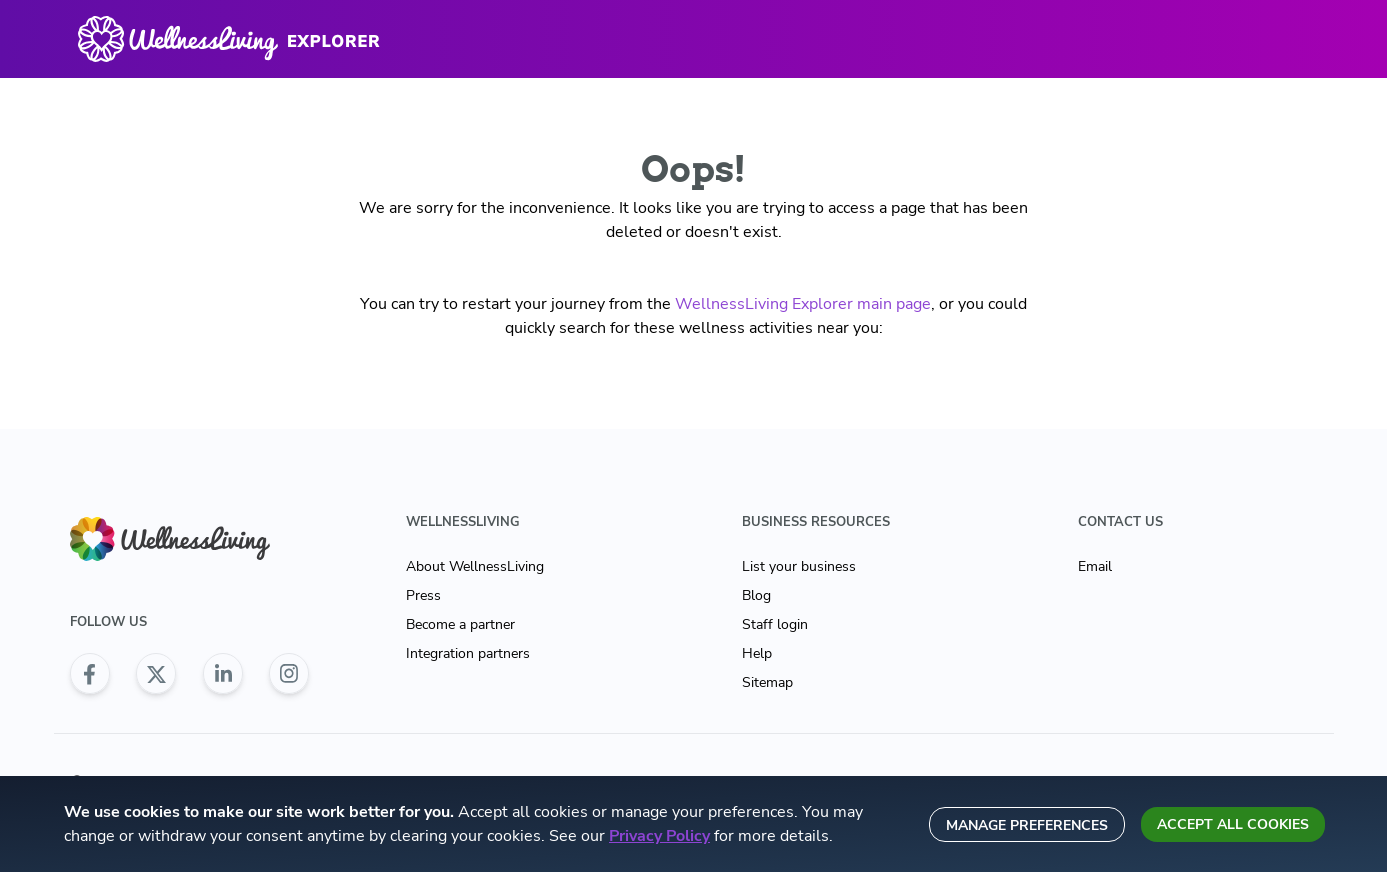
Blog (756, 595)
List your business (799, 566)
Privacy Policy (659, 836)
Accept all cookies (1233, 824)
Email (1095, 566)
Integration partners (468, 653)
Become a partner (460, 624)
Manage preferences (1027, 825)
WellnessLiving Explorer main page (803, 304)
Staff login (775, 624)
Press (423, 595)
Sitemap (767, 682)
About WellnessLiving (475, 566)
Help (757, 653)
